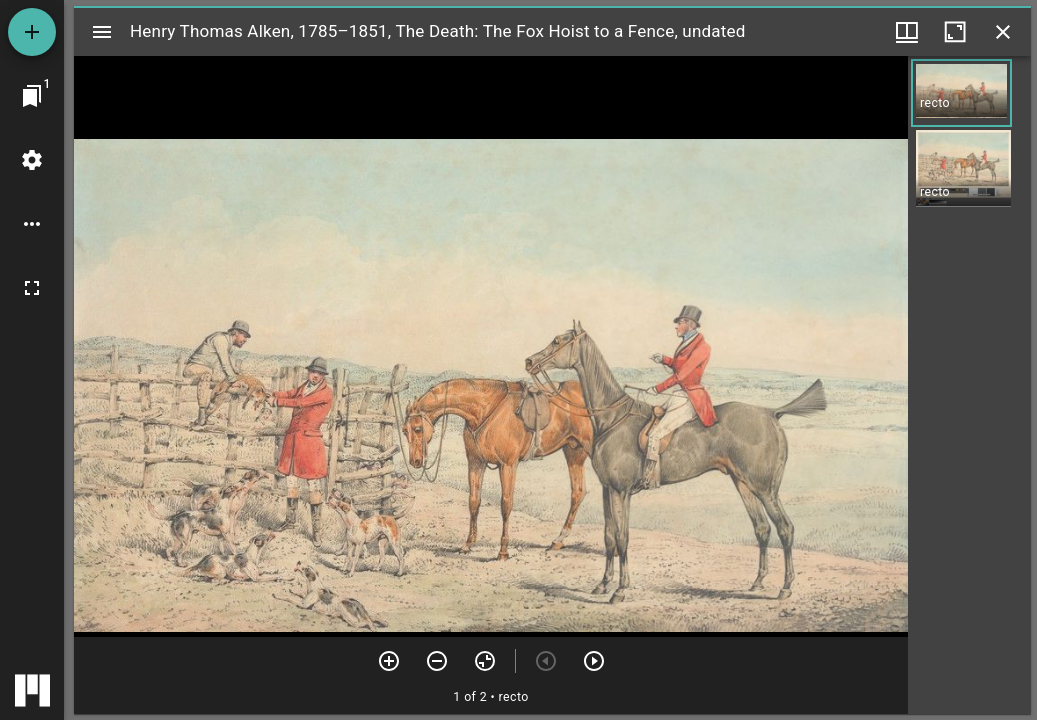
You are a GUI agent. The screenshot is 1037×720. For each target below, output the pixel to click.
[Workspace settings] (32, 160)
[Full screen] (32, 288)
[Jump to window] (32, 96)
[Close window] (1003, 32)
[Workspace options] (32, 224)
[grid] (969, 385)
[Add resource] (32, 32)
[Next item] (594, 661)
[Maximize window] (955, 32)
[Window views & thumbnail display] (907, 32)
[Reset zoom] (485, 661)
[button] (961, 93)
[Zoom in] (389, 661)
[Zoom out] (437, 661)
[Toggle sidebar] (102, 32)
